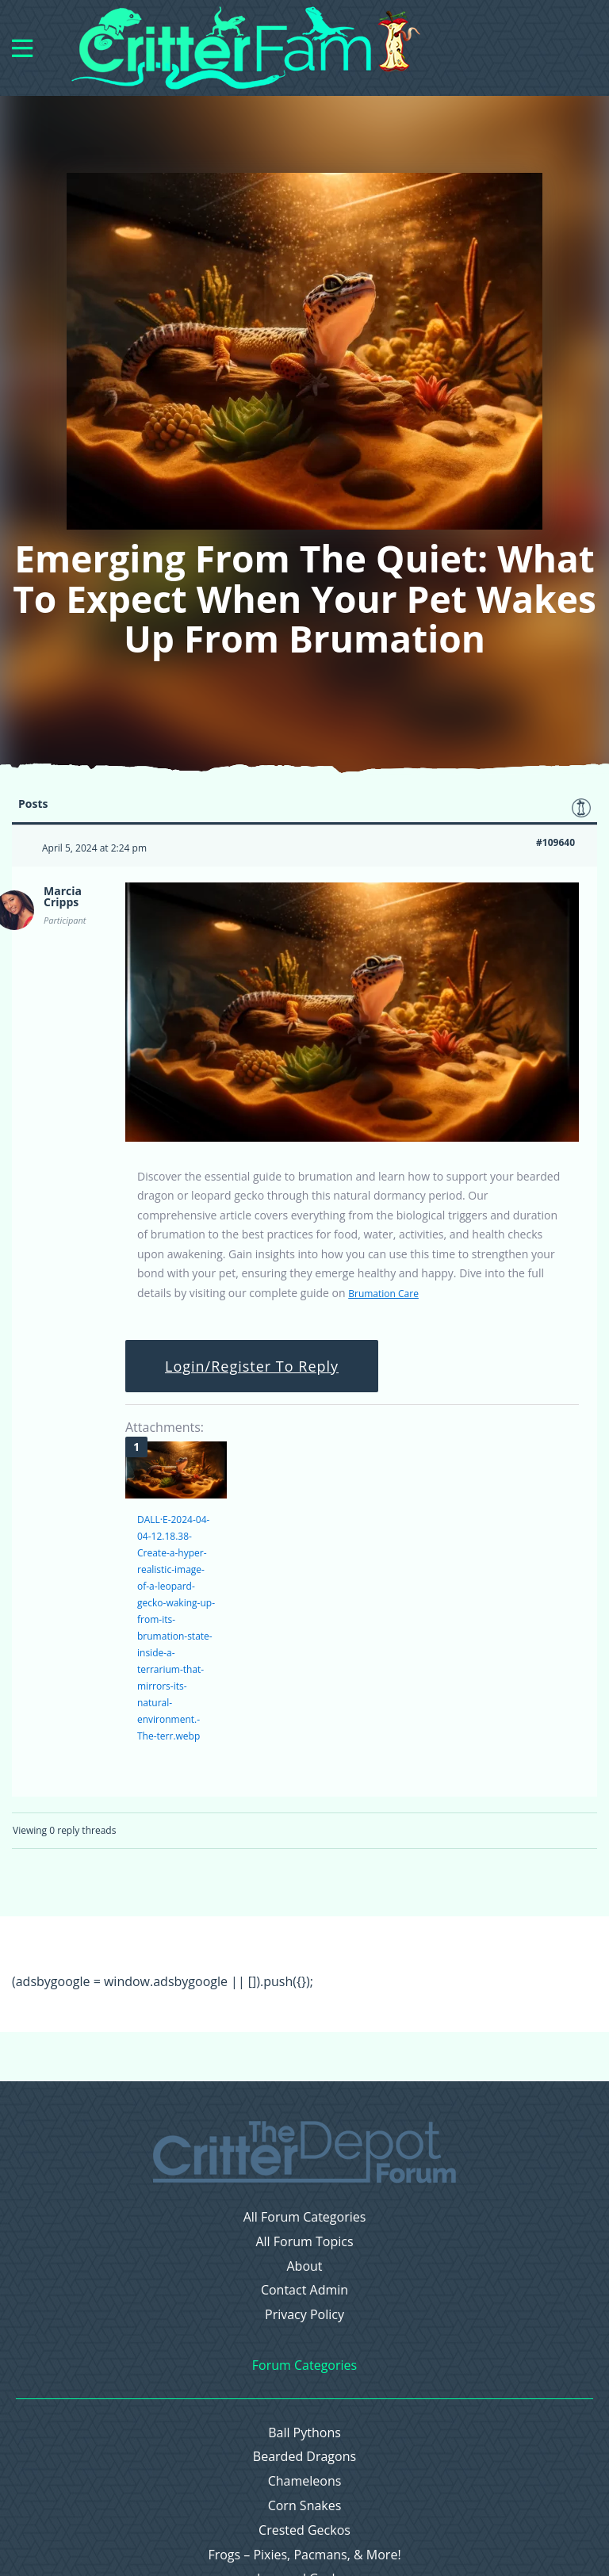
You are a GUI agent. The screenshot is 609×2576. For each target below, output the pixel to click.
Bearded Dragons (304, 2456)
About (304, 2266)
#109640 (555, 842)
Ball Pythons (304, 2433)
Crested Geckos (304, 2530)
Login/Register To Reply (252, 1366)
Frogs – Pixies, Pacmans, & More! (304, 2555)
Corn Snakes (305, 2506)
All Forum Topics (304, 2241)
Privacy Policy (304, 2314)
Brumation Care (383, 1293)
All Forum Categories (304, 2217)
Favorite (581, 807)
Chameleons (305, 2481)
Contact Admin (304, 2290)
